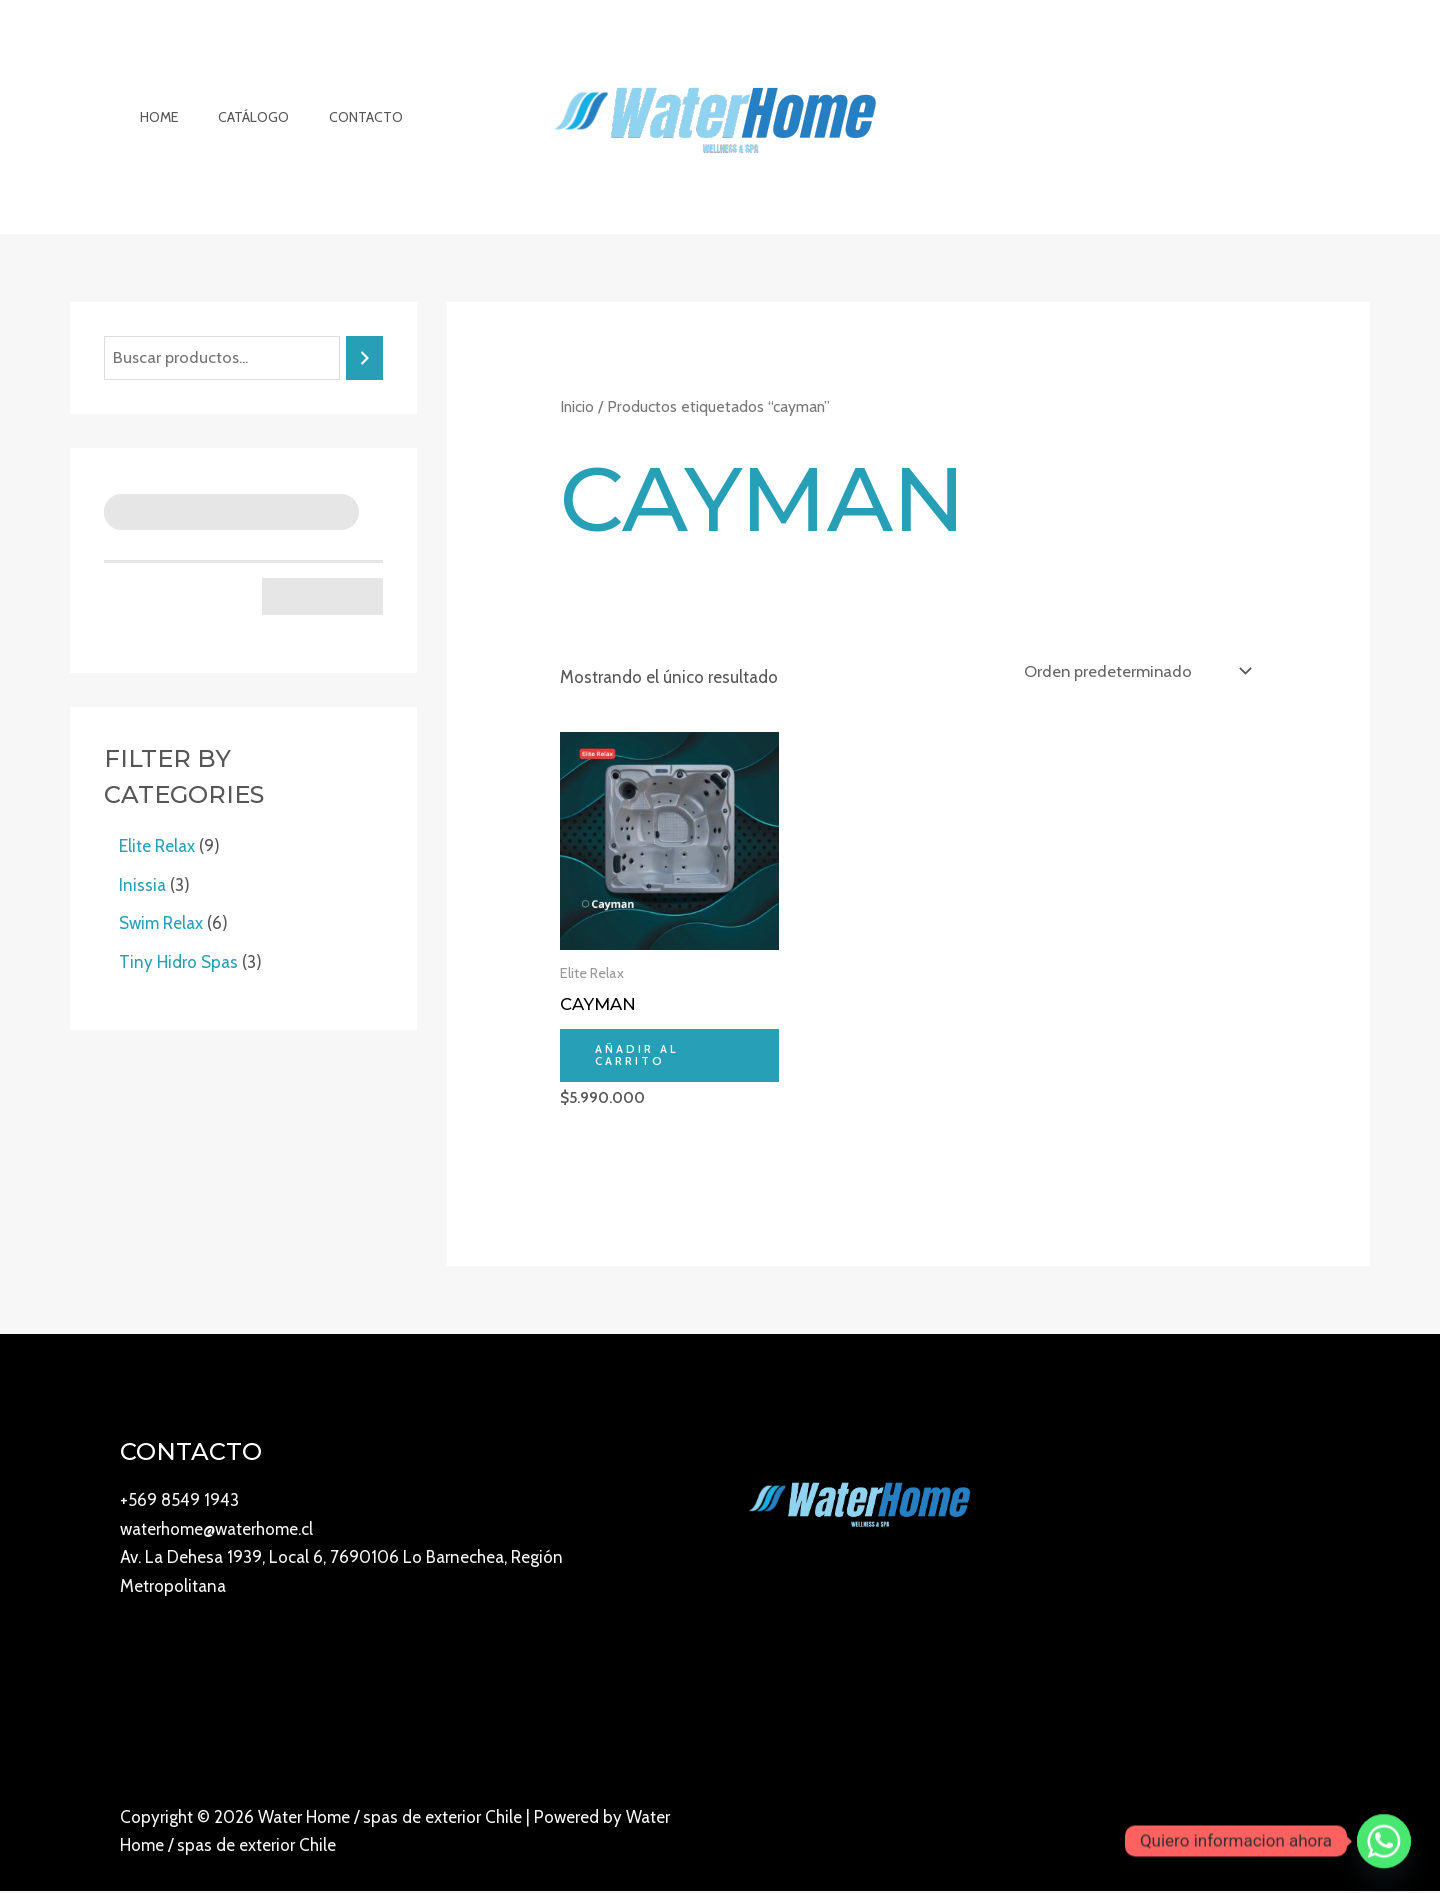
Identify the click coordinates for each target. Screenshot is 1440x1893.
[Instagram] (1225, 1835)
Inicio (577, 406)
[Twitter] (1313, 1835)
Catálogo (235, 117)
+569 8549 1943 (179, 1502)
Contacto (336, 117)
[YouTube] (1181, 1835)
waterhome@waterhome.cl (216, 1531)
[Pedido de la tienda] (1134, 670)
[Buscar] (364, 358)
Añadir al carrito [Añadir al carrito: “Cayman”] (638, 1056)
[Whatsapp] (1384, 1841)
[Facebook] (1269, 1835)
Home (153, 117)
